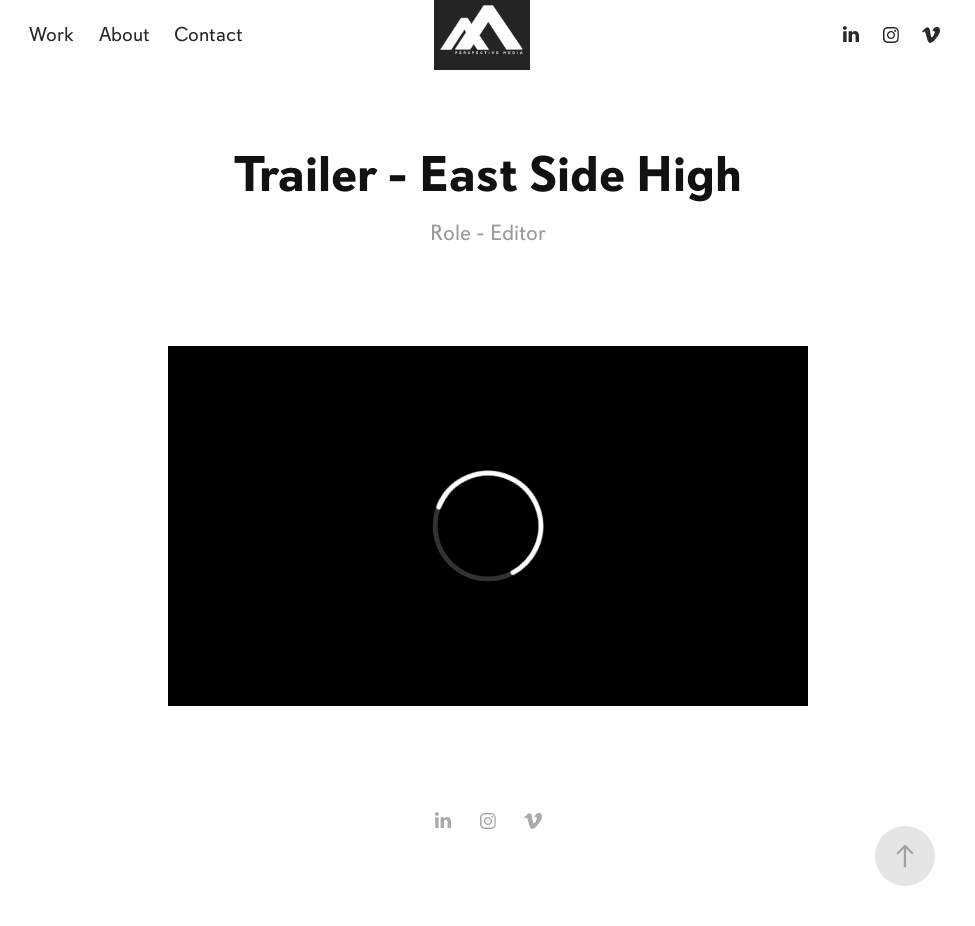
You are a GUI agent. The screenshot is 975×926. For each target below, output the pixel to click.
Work (51, 34)
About (124, 34)
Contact (208, 34)
